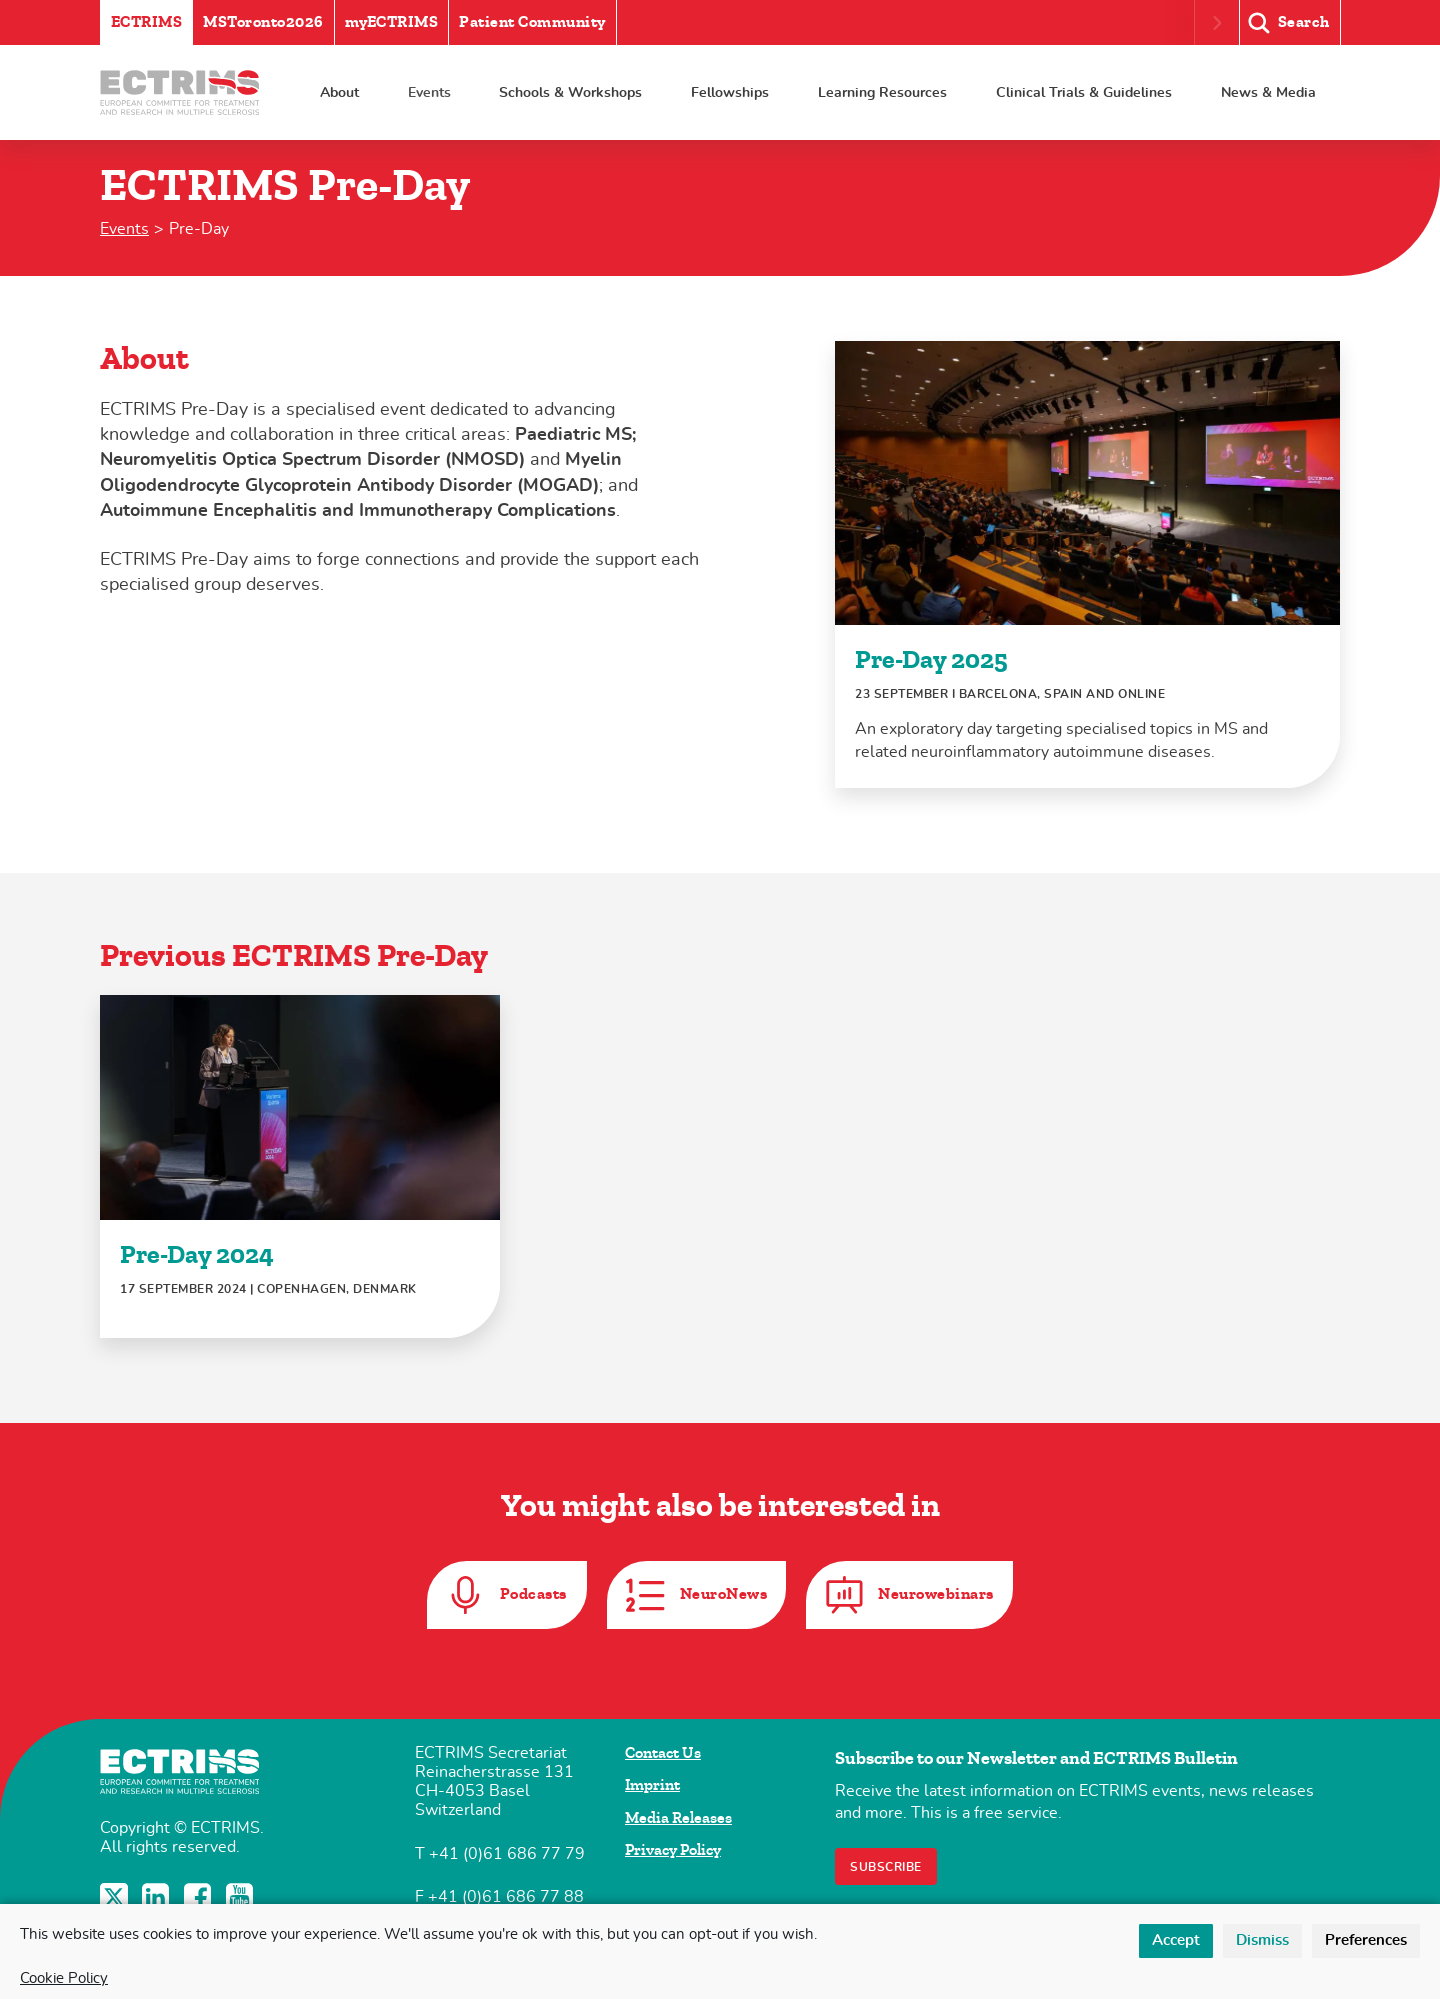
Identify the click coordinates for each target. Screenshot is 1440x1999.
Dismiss (1262, 1940)
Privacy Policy (673, 1850)
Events (429, 92)
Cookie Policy (64, 1978)
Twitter (116, 1897)
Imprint (652, 1785)
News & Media (1268, 92)
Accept (1176, 1940)
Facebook (200, 1897)
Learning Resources (882, 92)
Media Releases (678, 1818)
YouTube (242, 1897)
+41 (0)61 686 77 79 (507, 1854)
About (339, 92)
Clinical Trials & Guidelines (1084, 92)
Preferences (1366, 1940)
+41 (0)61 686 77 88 (506, 1897)
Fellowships (730, 92)
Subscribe (886, 1867)
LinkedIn (158, 1897)
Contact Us (663, 1753)
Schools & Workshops (570, 92)
